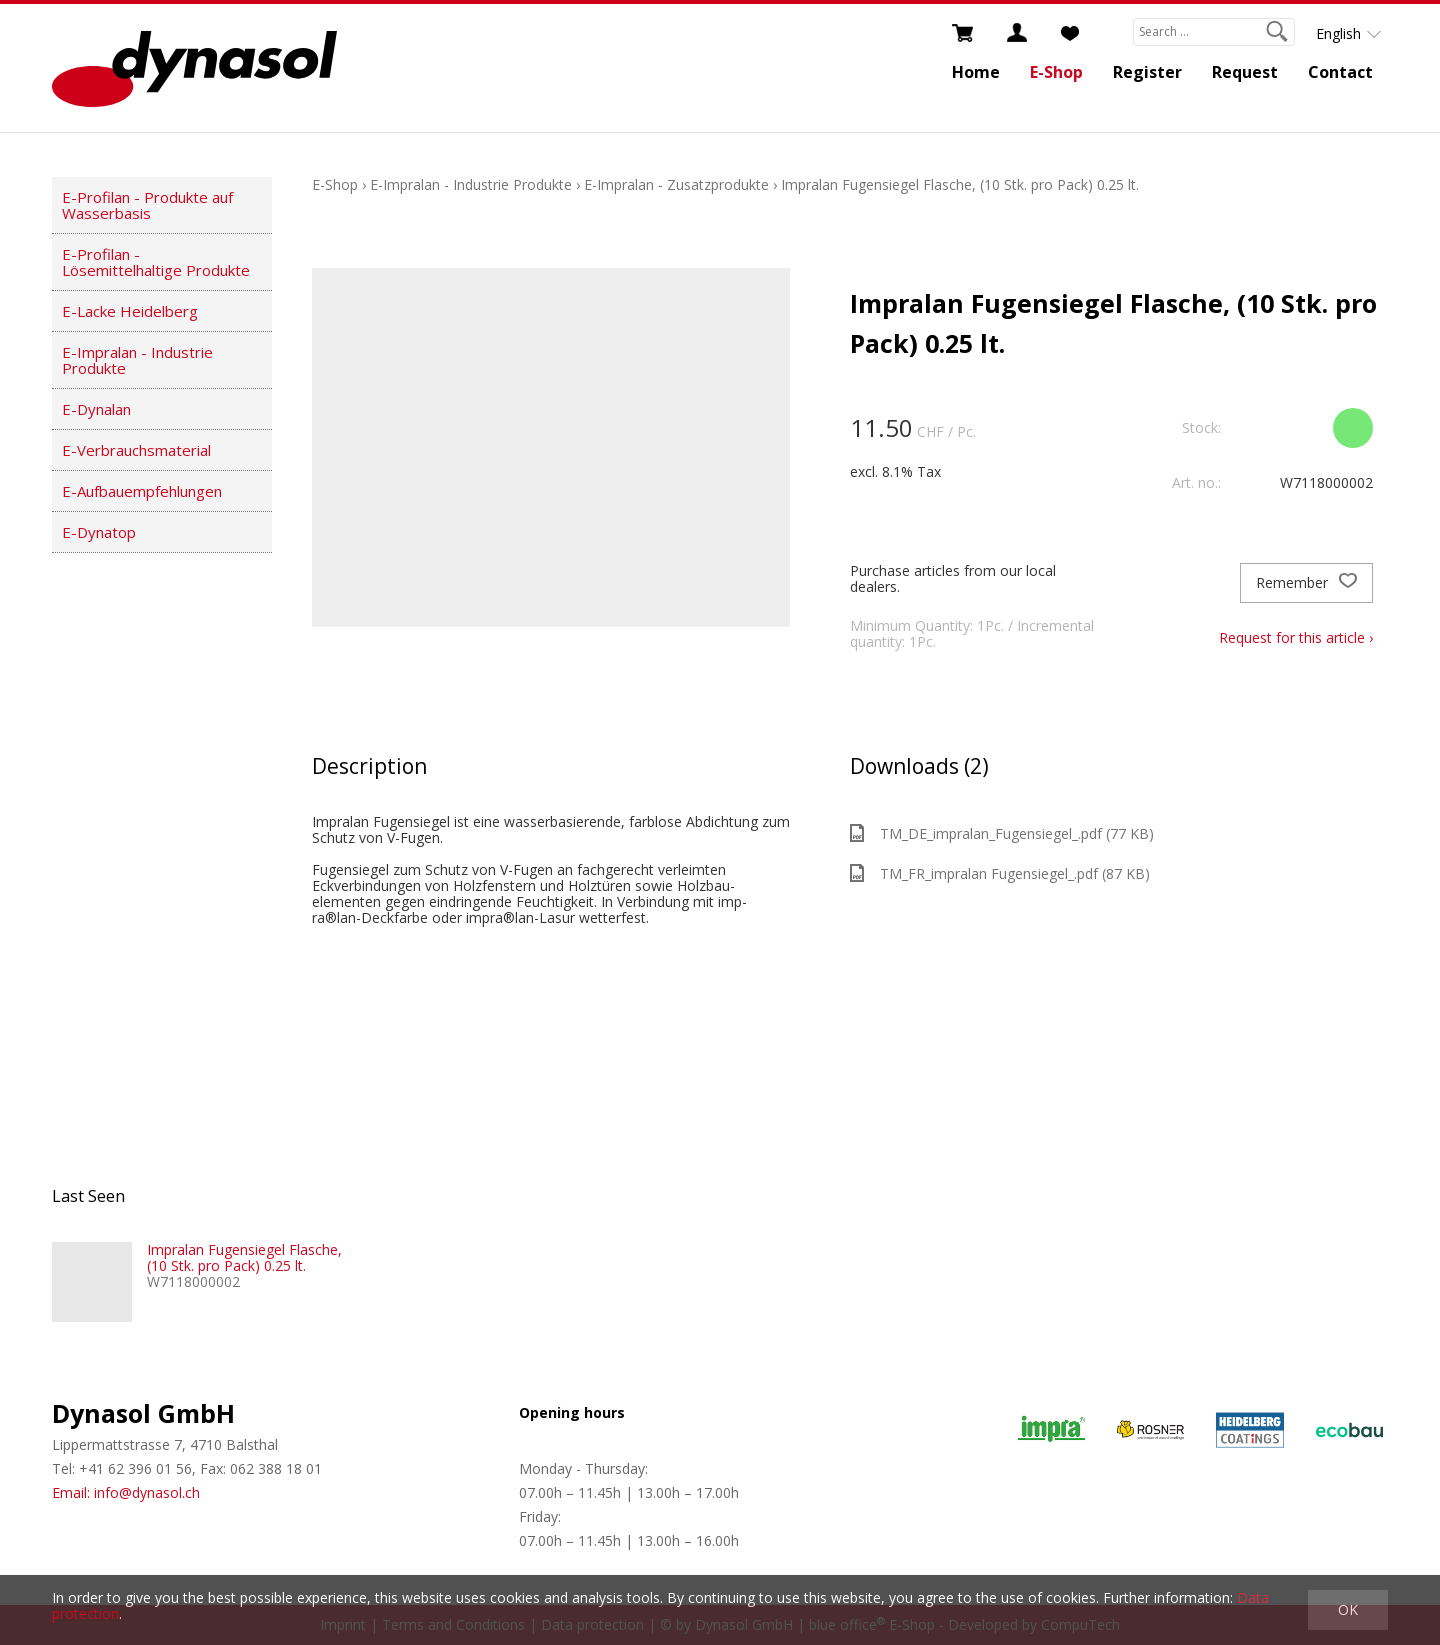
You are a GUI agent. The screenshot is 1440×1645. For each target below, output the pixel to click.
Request (1245, 72)
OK (1348, 1609)
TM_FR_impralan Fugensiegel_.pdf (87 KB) (1000, 873)
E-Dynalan (96, 409)
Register (1147, 72)
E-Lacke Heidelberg (130, 311)
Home (976, 72)
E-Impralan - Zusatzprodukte (676, 184)
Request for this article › (1296, 637)
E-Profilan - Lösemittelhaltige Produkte (156, 262)
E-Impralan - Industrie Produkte (137, 360)
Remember (1306, 583)
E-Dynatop (99, 532)
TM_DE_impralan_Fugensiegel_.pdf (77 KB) (1002, 833)
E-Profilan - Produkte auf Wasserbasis (147, 205)
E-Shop (1056, 72)
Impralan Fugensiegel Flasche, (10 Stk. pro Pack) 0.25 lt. (960, 184)
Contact (1340, 72)
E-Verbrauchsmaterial (136, 450)
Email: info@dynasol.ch (126, 1492)
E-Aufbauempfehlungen (142, 491)
